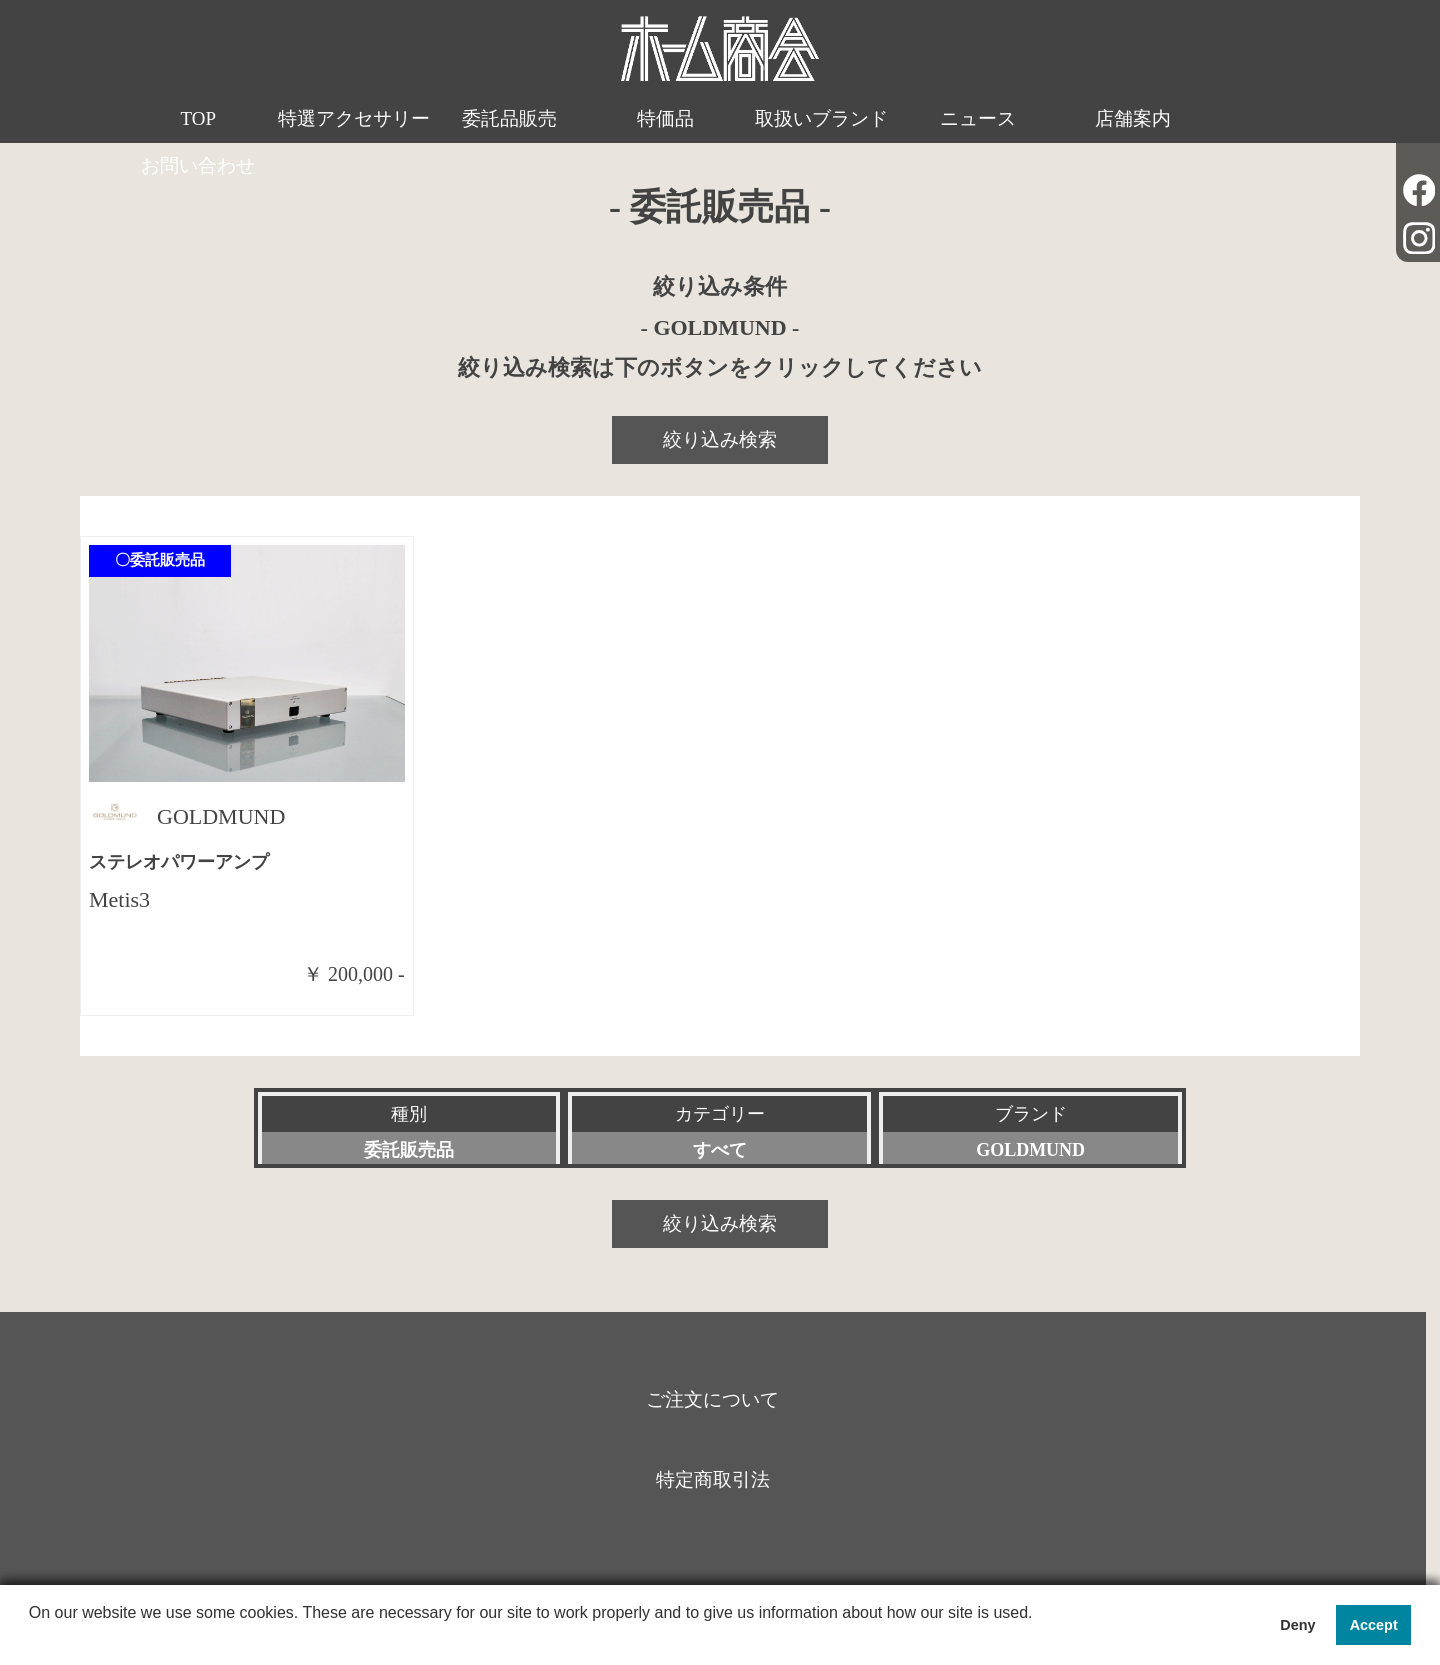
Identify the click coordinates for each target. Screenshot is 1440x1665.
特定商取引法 (713, 1479)
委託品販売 (495, 118)
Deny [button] (1297, 1625)
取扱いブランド (795, 118)
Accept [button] (1374, 1625)
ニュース (945, 118)
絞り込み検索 (720, 439)
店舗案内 (1095, 118)
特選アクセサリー (345, 142)
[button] (32, 1639)
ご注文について (712, 1399)
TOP (195, 118)
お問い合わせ (1245, 118)
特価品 (645, 118)
